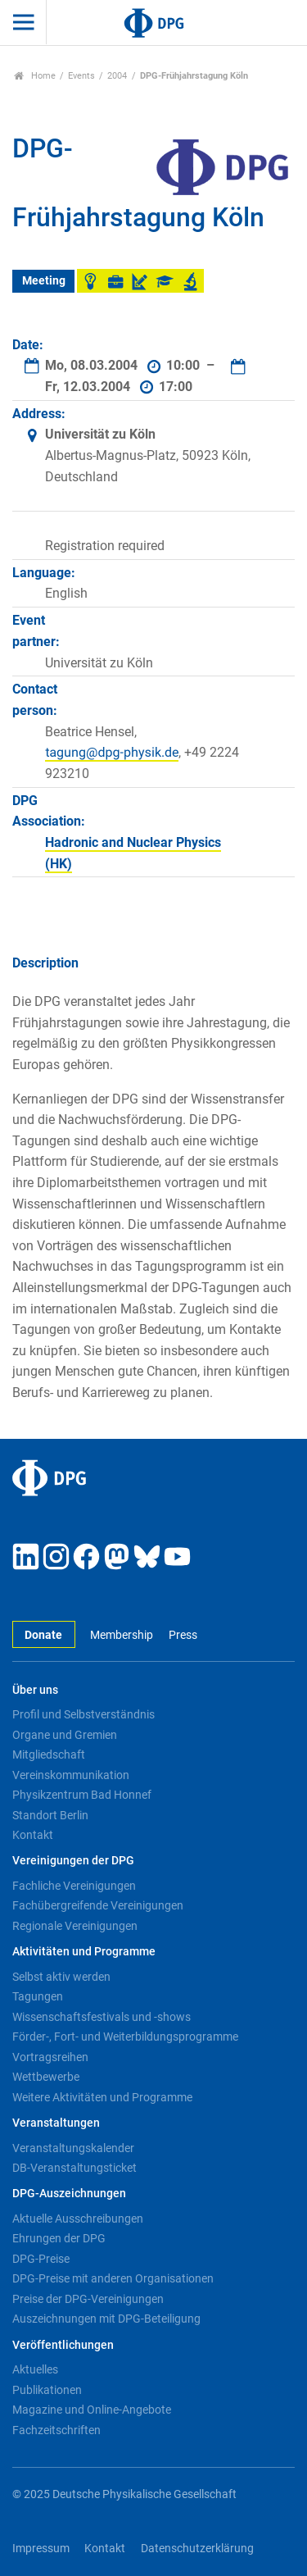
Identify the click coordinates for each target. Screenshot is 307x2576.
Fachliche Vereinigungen (74, 1885)
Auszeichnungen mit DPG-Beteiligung (106, 2318)
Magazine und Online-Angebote (91, 2409)
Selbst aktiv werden (61, 1976)
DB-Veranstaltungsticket (74, 2167)
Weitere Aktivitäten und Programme (102, 2097)
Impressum (41, 2549)
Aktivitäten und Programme (84, 1952)
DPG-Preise (41, 2258)
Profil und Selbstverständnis (83, 1714)
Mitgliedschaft (48, 1754)
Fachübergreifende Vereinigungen (97, 1905)
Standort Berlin (50, 1815)
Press (183, 1635)
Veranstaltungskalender (73, 2148)
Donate (43, 1635)
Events (81, 76)
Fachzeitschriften (56, 2430)
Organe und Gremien (64, 1734)
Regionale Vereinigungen (75, 1925)
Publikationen (47, 2389)
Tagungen (37, 1996)
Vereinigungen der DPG (73, 1861)
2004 (117, 76)
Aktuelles (35, 2369)
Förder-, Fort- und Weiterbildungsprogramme (125, 2036)
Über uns (35, 1690)
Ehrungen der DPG (59, 2238)
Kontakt (32, 1834)
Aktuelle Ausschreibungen (77, 2218)
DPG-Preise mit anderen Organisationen (113, 2278)
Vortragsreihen (50, 2057)
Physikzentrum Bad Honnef (81, 1794)
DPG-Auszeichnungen (69, 2194)
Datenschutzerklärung (197, 2549)
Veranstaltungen (56, 2123)
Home (35, 76)
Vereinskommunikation (70, 1775)
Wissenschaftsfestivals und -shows (101, 2016)
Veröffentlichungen (63, 2345)
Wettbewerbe (45, 2076)
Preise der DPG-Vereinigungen (88, 2298)
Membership (121, 1635)
